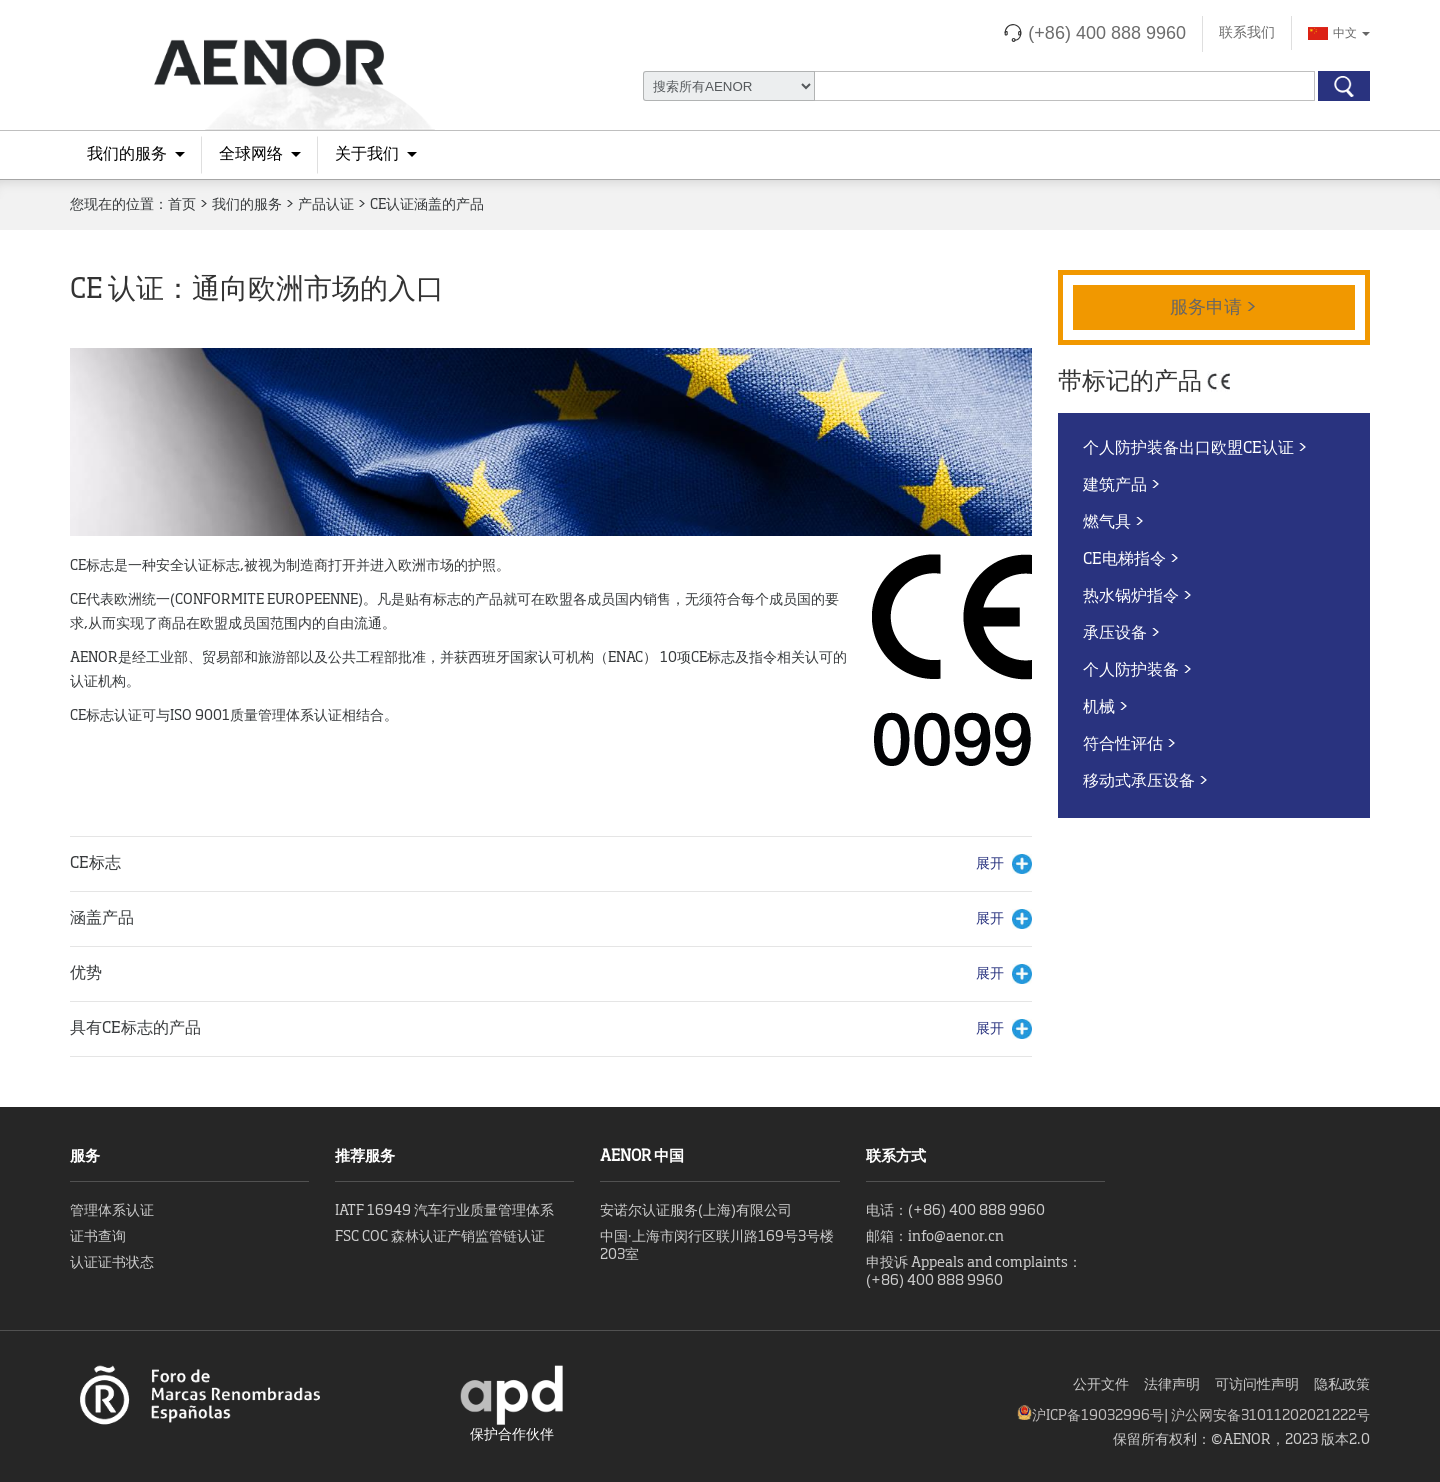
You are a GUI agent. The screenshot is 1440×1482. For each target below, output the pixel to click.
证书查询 (98, 1237)
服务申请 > (1214, 308)
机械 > (1106, 708)
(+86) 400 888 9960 (1107, 33)
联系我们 (1247, 33)
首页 (182, 205)
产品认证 (326, 205)
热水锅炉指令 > (1138, 597)
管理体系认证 (112, 1211)
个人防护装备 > (1138, 671)
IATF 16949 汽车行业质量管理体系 (444, 1211)
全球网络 (251, 155)
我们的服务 (127, 155)
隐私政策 (1342, 1385)
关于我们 (367, 155)
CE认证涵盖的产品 (427, 205)
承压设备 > (1122, 634)
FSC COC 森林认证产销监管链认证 (440, 1237)
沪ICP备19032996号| (1101, 1416)
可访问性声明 (1257, 1385)
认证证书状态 (112, 1263)
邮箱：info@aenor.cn (935, 1237)
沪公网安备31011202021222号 (1270, 1416)
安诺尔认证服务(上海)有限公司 (696, 1211)
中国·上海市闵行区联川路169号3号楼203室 (717, 1246)
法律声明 (1172, 1385)
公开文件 (1101, 1385)
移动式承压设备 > (1146, 782)
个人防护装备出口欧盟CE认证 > (1195, 449)
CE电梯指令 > (1131, 560)
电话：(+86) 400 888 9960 (955, 1211)
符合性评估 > (1130, 745)
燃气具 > (1114, 523)
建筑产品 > (1122, 486)
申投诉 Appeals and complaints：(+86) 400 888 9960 (974, 1272)
